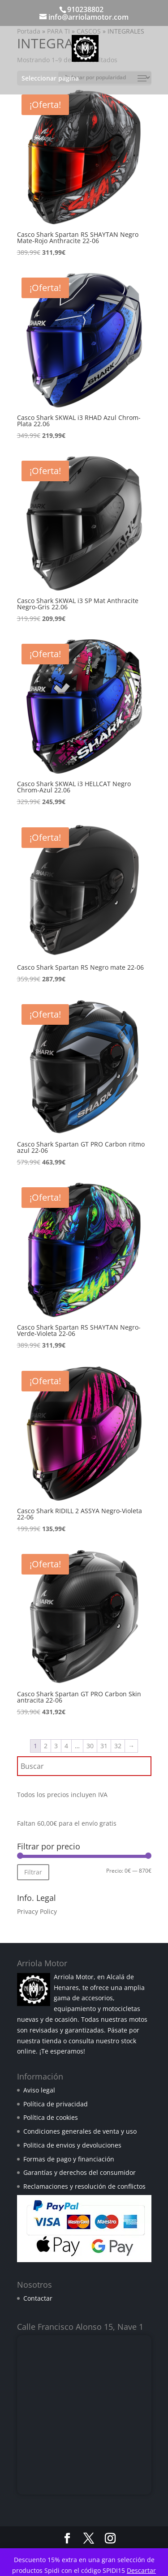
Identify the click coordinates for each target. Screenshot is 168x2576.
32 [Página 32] (117, 1746)
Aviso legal (39, 2090)
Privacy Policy (37, 1911)
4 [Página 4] (66, 1746)
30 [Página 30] (90, 1746)
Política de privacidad (55, 2104)
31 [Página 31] (104, 1746)
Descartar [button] (141, 2570)
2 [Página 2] (45, 1746)
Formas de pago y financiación (68, 2159)
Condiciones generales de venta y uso (80, 2131)
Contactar (37, 2298)
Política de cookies (50, 2117)
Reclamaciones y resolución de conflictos (84, 2186)
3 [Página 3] (56, 1746)
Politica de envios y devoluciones (72, 2145)
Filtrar (33, 1872)
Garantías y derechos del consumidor (79, 2172)
